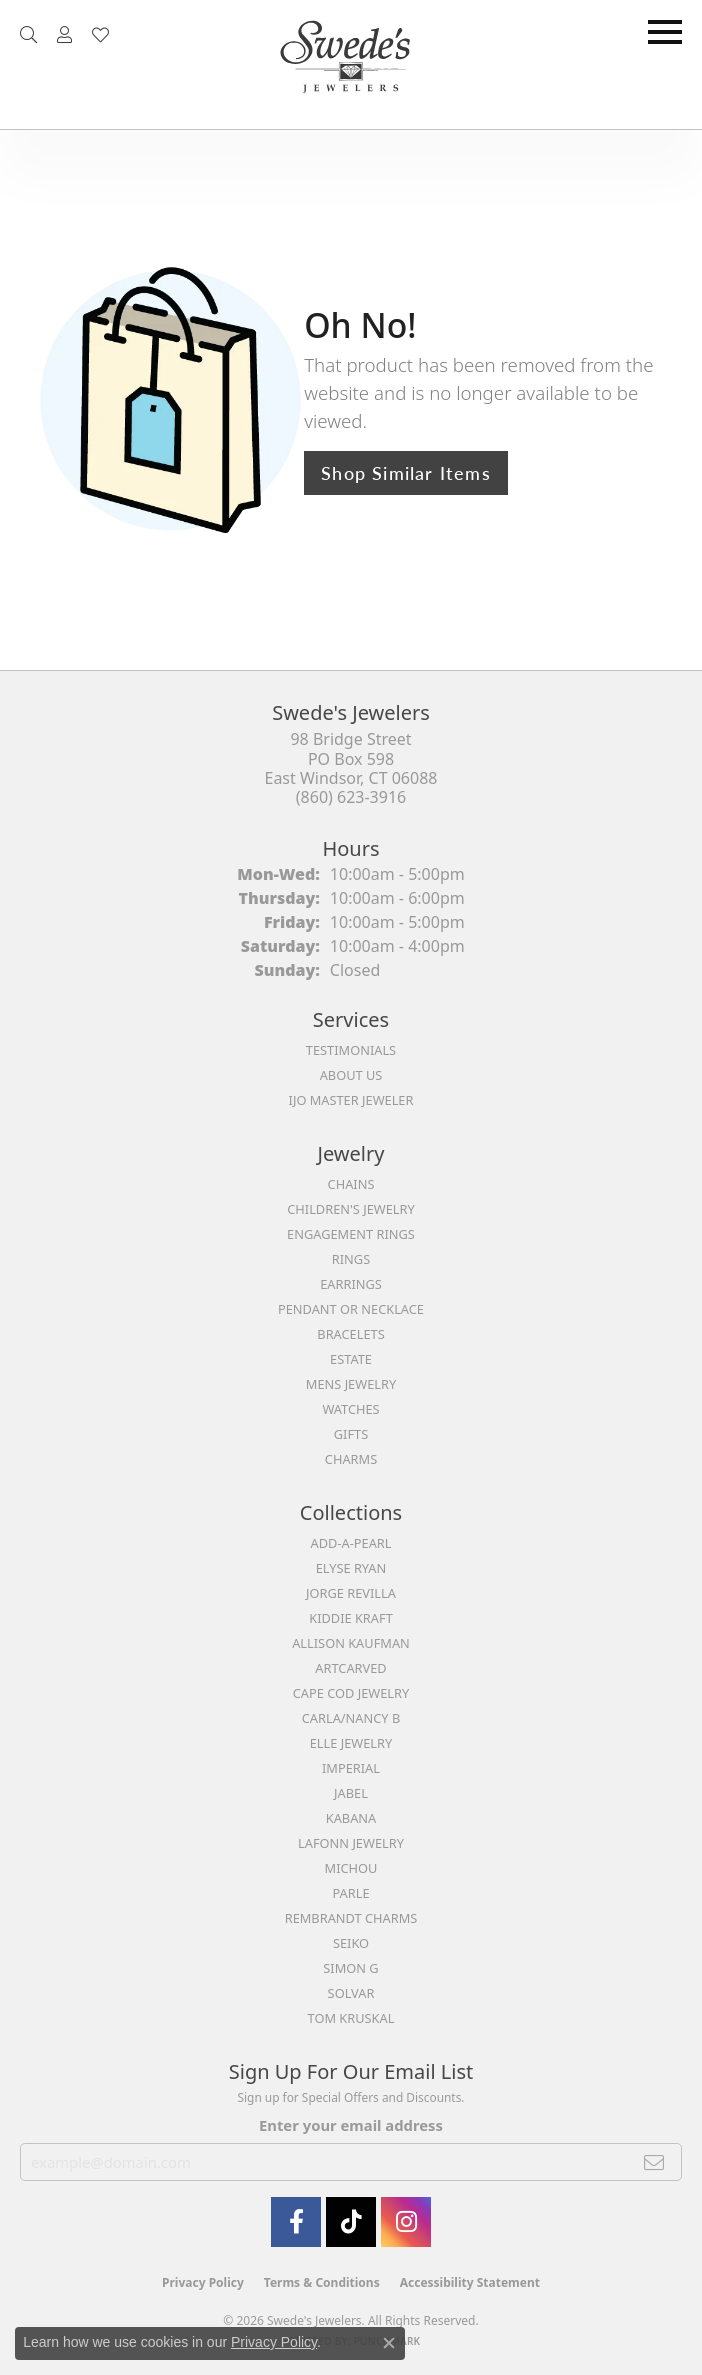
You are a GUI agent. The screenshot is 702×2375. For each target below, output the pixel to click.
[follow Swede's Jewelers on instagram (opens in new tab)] (406, 2222)
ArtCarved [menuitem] (350, 1668)
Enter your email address (351, 2125)
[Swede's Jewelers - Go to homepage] (351, 64)
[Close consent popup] (389, 2343)
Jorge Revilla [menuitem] (351, 1593)
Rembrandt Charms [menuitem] (351, 1918)
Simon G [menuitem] (350, 1968)
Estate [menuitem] (351, 1359)
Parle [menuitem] (350, 1893)
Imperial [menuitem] (351, 1768)
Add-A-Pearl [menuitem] (351, 1543)
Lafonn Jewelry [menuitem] (351, 1843)
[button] (28, 35)
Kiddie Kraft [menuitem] (351, 1618)
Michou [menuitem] (351, 1868)
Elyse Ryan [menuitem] (351, 1568)
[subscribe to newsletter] (654, 2162)
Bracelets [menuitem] (350, 1334)
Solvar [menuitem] (351, 1993)
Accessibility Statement (470, 2282)
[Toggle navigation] (665, 32)
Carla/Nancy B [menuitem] (351, 1718)
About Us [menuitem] (351, 1075)
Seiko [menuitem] (351, 1943)
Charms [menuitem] (351, 1459)
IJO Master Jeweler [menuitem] (351, 1100)
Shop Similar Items (406, 472)
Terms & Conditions (322, 2282)
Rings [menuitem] (351, 1259)
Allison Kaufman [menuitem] (351, 1643)
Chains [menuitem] (351, 1184)
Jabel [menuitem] (351, 1793)
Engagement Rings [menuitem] (351, 1234)
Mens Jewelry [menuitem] (351, 1384)
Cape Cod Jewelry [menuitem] (351, 1693)
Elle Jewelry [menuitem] (351, 1743)
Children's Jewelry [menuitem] (351, 1209)
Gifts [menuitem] (351, 1434)
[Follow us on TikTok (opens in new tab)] (351, 2222)
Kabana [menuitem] (351, 1818)
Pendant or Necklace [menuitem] (351, 1309)
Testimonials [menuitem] (351, 1050)
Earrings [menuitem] (351, 1284)
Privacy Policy (203, 2282)
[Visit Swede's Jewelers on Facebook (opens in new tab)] (296, 2222)
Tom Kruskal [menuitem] (351, 2018)
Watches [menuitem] (350, 1409)
